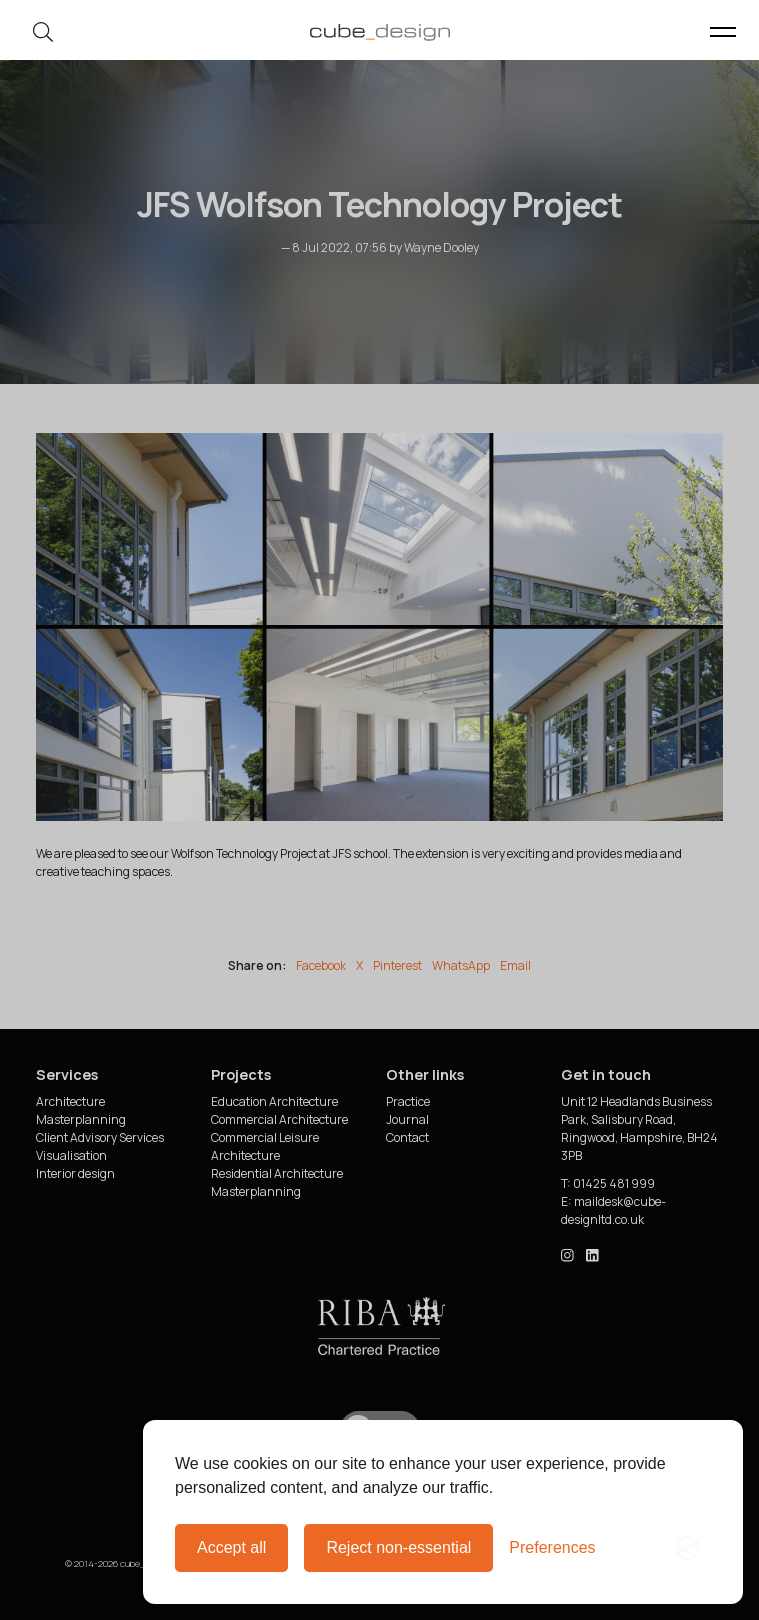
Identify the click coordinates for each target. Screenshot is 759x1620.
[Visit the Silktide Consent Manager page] (687, 1548)
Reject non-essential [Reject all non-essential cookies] (398, 1547)
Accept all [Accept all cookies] (231, 1547)
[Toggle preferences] (552, 1548)
